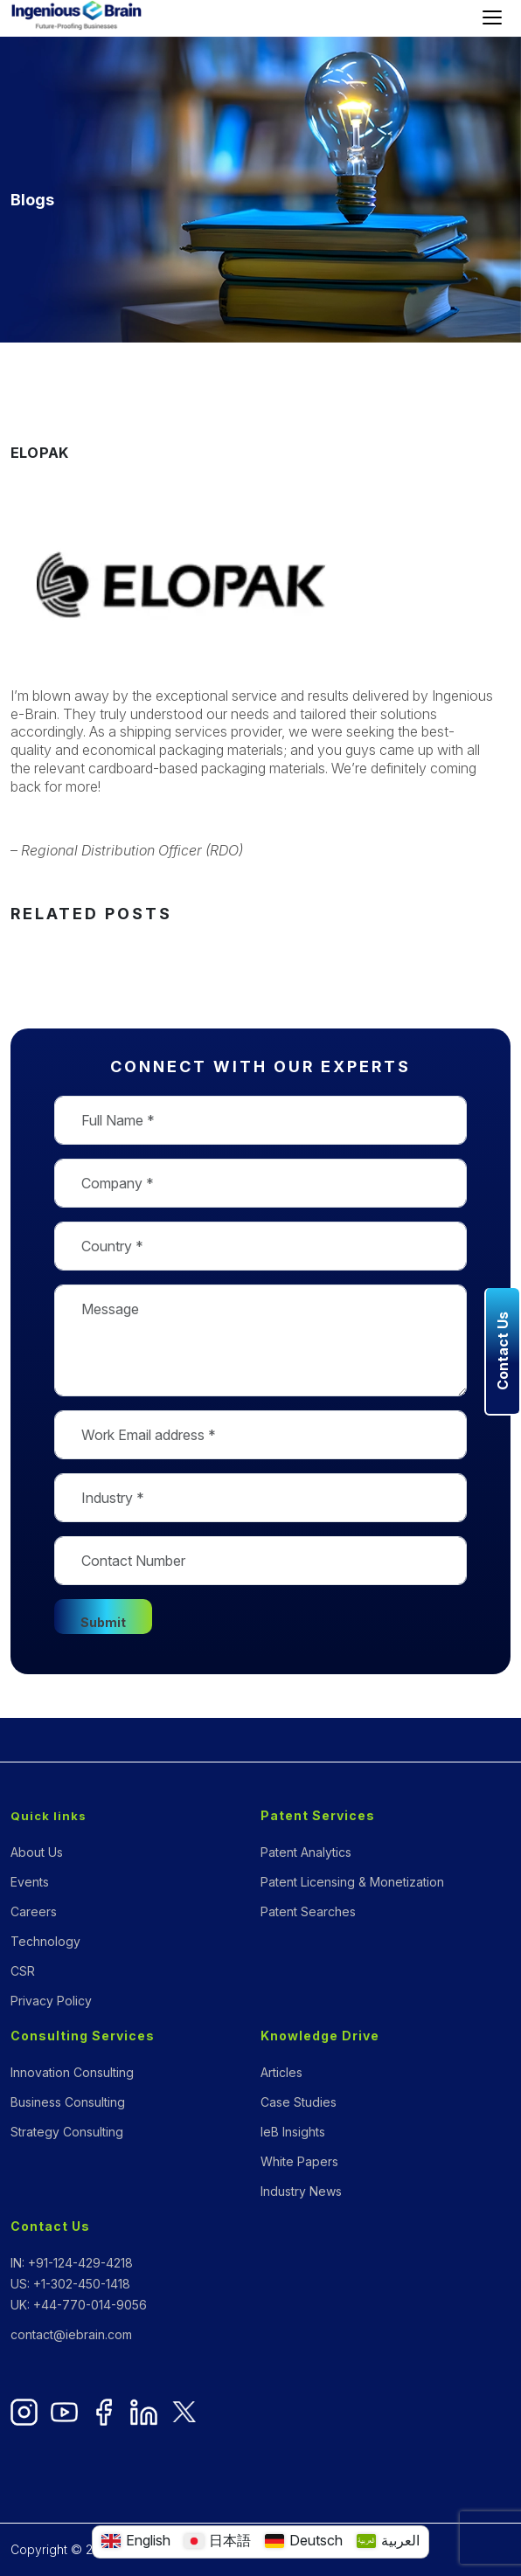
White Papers (299, 2161)
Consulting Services (82, 2035)
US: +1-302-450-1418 (70, 2283)
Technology (45, 1941)
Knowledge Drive (319, 2035)
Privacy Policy (51, 2000)
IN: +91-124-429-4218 (71, 2262)
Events (29, 1881)
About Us (36, 1852)
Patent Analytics (305, 1852)
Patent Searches (308, 1911)
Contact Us (50, 2226)
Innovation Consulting (72, 2072)
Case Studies (298, 2102)
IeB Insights (292, 2131)
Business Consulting (67, 2102)
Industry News (301, 2191)
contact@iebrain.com (71, 2334)
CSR (22, 1970)
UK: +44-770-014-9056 (78, 2304)
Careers (33, 1911)
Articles (281, 2072)
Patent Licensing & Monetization (352, 1881)
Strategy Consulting (66, 2131)
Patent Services (317, 1815)
